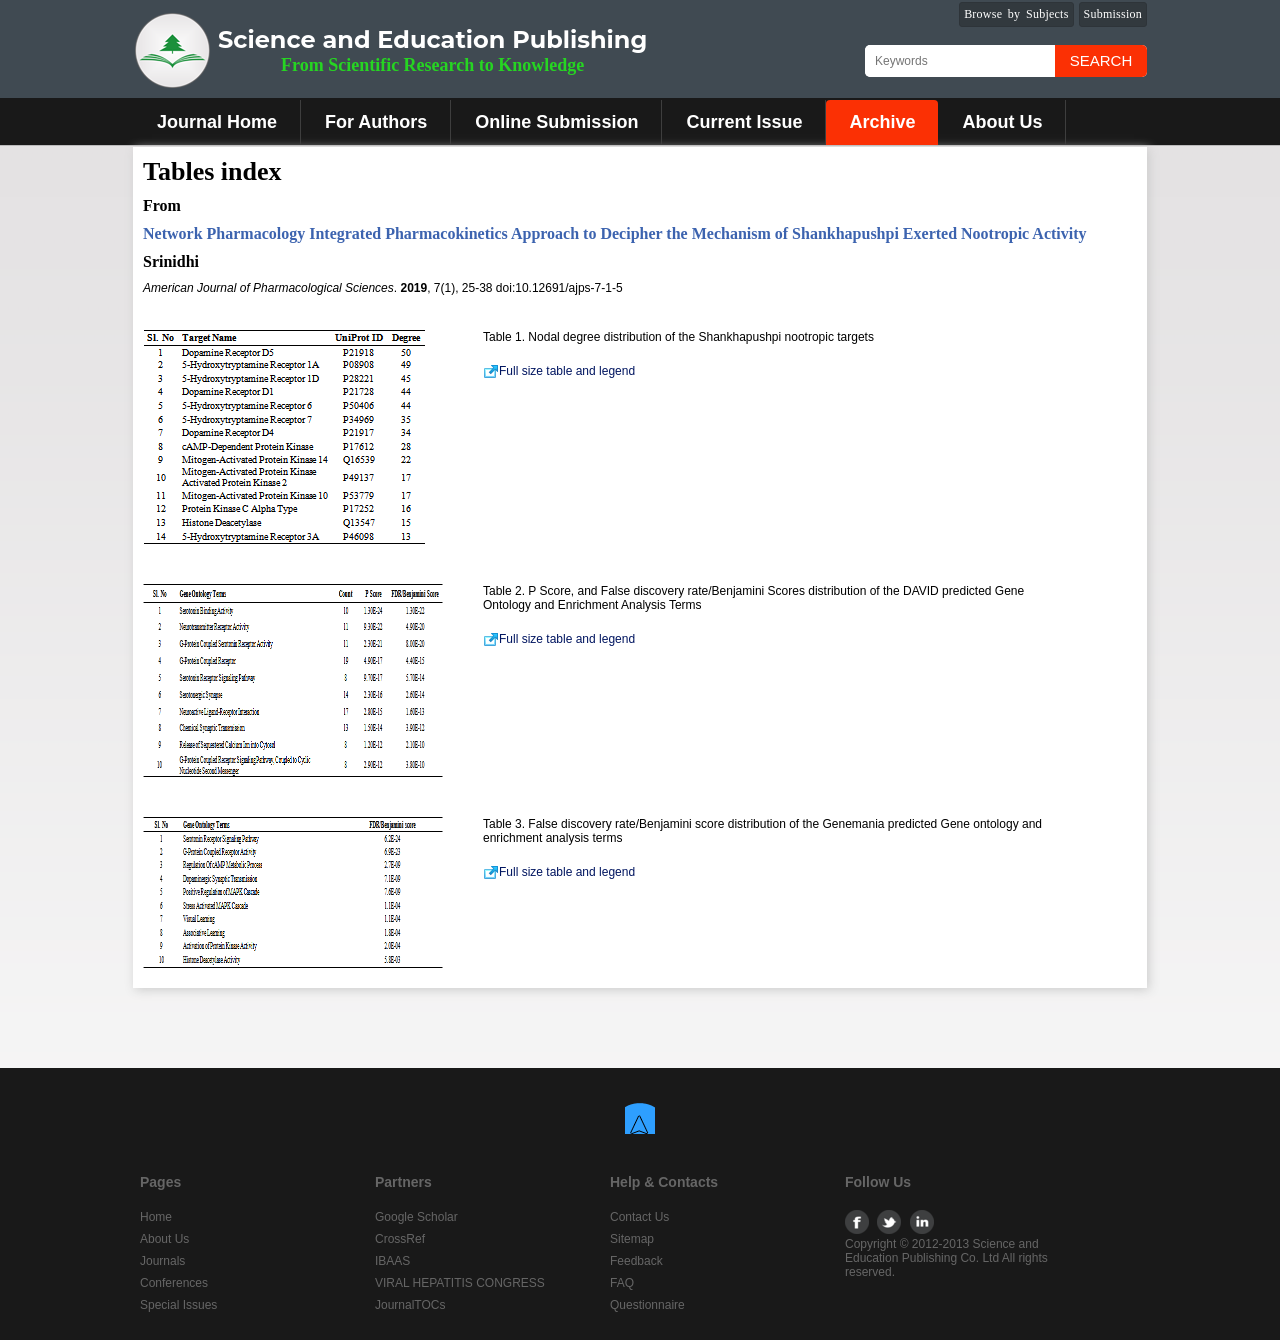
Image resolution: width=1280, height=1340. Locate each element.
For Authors (376, 122)
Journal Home (217, 122)
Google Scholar (416, 1217)
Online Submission (556, 122)
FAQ (622, 1283)
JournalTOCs (410, 1305)
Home (156, 1217)
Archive (882, 122)
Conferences (174, 1283)
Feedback (636, 1261)
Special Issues (178, 1305)
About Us (1002, 122)
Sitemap (632, 1239)
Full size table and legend (559, 371)
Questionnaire (647, 1305)
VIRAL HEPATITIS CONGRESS (460, 1283)
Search (1101, 60)
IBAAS (392, 1261)
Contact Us (639, 1217)
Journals (162, 1261)
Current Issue (744, 122)
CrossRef (400, 1239)
